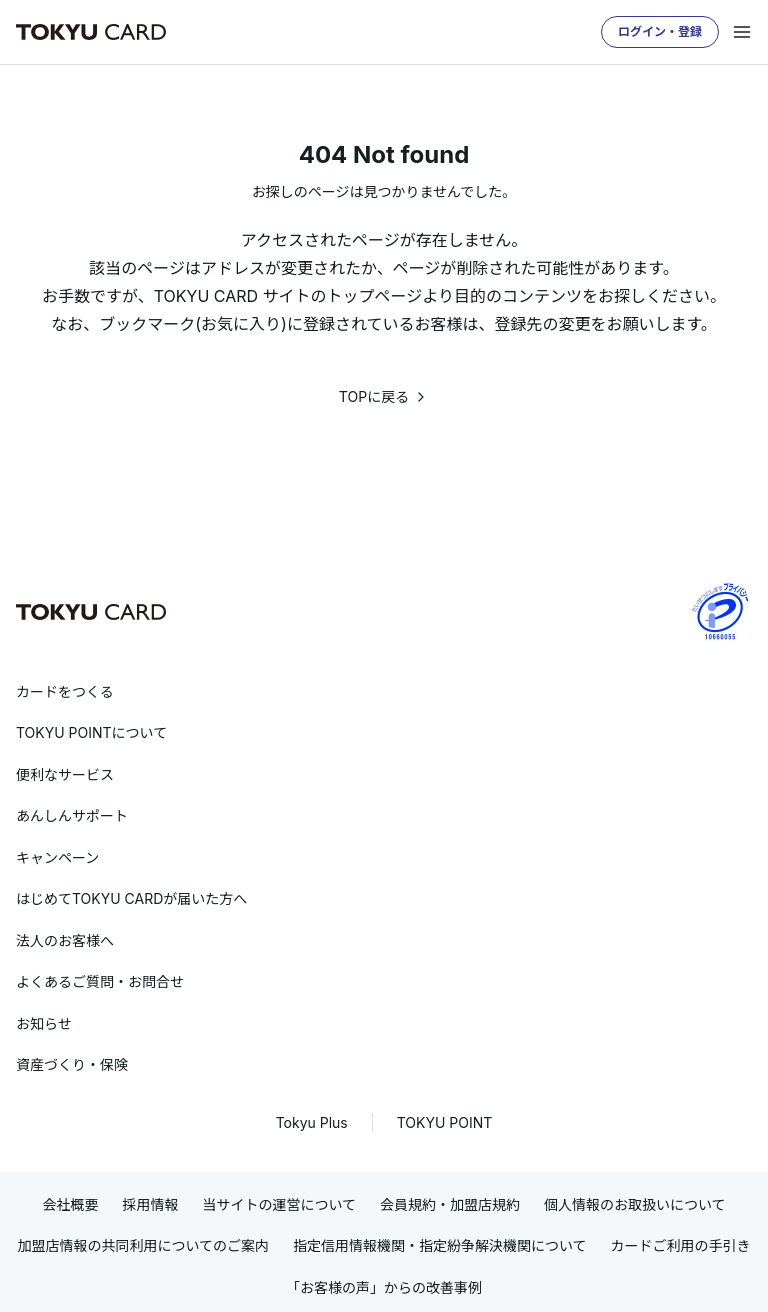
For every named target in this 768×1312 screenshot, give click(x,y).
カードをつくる (65, 691)
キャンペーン (57, 857)
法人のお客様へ (65, 940)
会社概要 (70, 1204)
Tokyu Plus (312, 1122)
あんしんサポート (72, 815)
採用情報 (150, 1204)
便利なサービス (65, 774)
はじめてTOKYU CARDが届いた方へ (131, 898)
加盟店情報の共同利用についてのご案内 (143, 1245)
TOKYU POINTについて (91, 732)
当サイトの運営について (279, 1204)
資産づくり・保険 (72, 1064)
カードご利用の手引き (681, 1245)
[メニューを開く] (742, 32)
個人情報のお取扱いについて (635, 1204)
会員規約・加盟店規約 (450, 1204)
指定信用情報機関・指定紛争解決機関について (440, 1245)
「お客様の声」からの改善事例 (384, 1287)
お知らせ (44, 1023)
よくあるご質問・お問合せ (100, 981)
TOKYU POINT (445, 1122)
